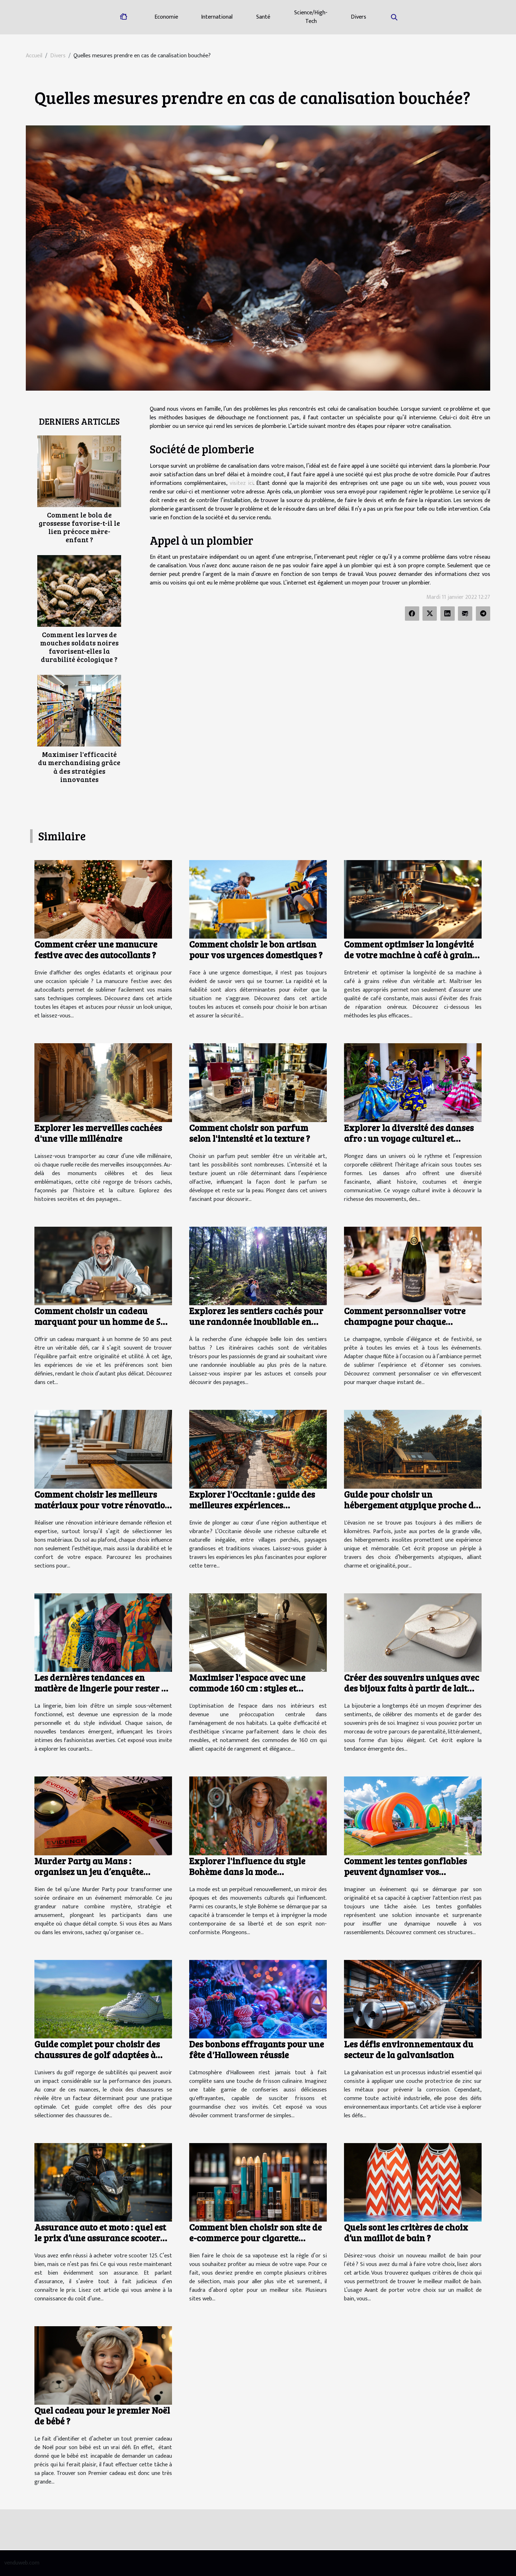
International (217, 17)
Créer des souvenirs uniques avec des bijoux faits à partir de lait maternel (411, 1688)
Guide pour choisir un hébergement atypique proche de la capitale (411, 1505)
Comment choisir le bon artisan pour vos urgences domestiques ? (255, 949)
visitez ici (241, 483)
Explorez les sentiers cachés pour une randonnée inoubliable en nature (256, 1321)
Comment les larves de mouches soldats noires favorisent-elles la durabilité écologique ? (79, 647)
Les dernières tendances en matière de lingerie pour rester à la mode (100, 1688)
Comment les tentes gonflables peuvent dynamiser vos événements (405, 1871)
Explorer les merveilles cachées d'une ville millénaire (98, 1132)
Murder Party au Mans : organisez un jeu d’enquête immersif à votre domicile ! (89, 1871)
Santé (263, 17)
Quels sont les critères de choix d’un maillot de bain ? (406, 2232)
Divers (358, 17)
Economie (166, 17)
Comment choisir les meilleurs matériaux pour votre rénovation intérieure (102, 1505)
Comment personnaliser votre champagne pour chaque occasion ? (404, 1321)
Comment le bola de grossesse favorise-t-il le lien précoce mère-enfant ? (79, 527)
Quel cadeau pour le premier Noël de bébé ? (102, 2415)
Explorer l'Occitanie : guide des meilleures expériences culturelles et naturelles (252, 1505)
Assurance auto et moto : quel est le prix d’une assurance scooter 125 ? (100, 2238)
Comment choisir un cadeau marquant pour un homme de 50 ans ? (100, 1321)
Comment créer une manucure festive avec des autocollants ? (95, 949)
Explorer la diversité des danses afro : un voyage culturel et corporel (409, 1138)
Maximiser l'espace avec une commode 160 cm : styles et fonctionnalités (247, 1688)
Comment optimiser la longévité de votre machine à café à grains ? (410, 955)
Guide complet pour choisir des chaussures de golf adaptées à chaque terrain (97, 2054)
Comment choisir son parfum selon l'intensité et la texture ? (249, 1132)
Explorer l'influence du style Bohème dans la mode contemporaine (247, 1871)
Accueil (34, 56)
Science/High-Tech (311, 17)
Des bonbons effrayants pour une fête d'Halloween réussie (256, 2049)
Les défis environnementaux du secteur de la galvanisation (408, 2049)
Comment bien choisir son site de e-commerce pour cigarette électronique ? (255, 2238)
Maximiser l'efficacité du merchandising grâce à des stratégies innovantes (79, 766)
